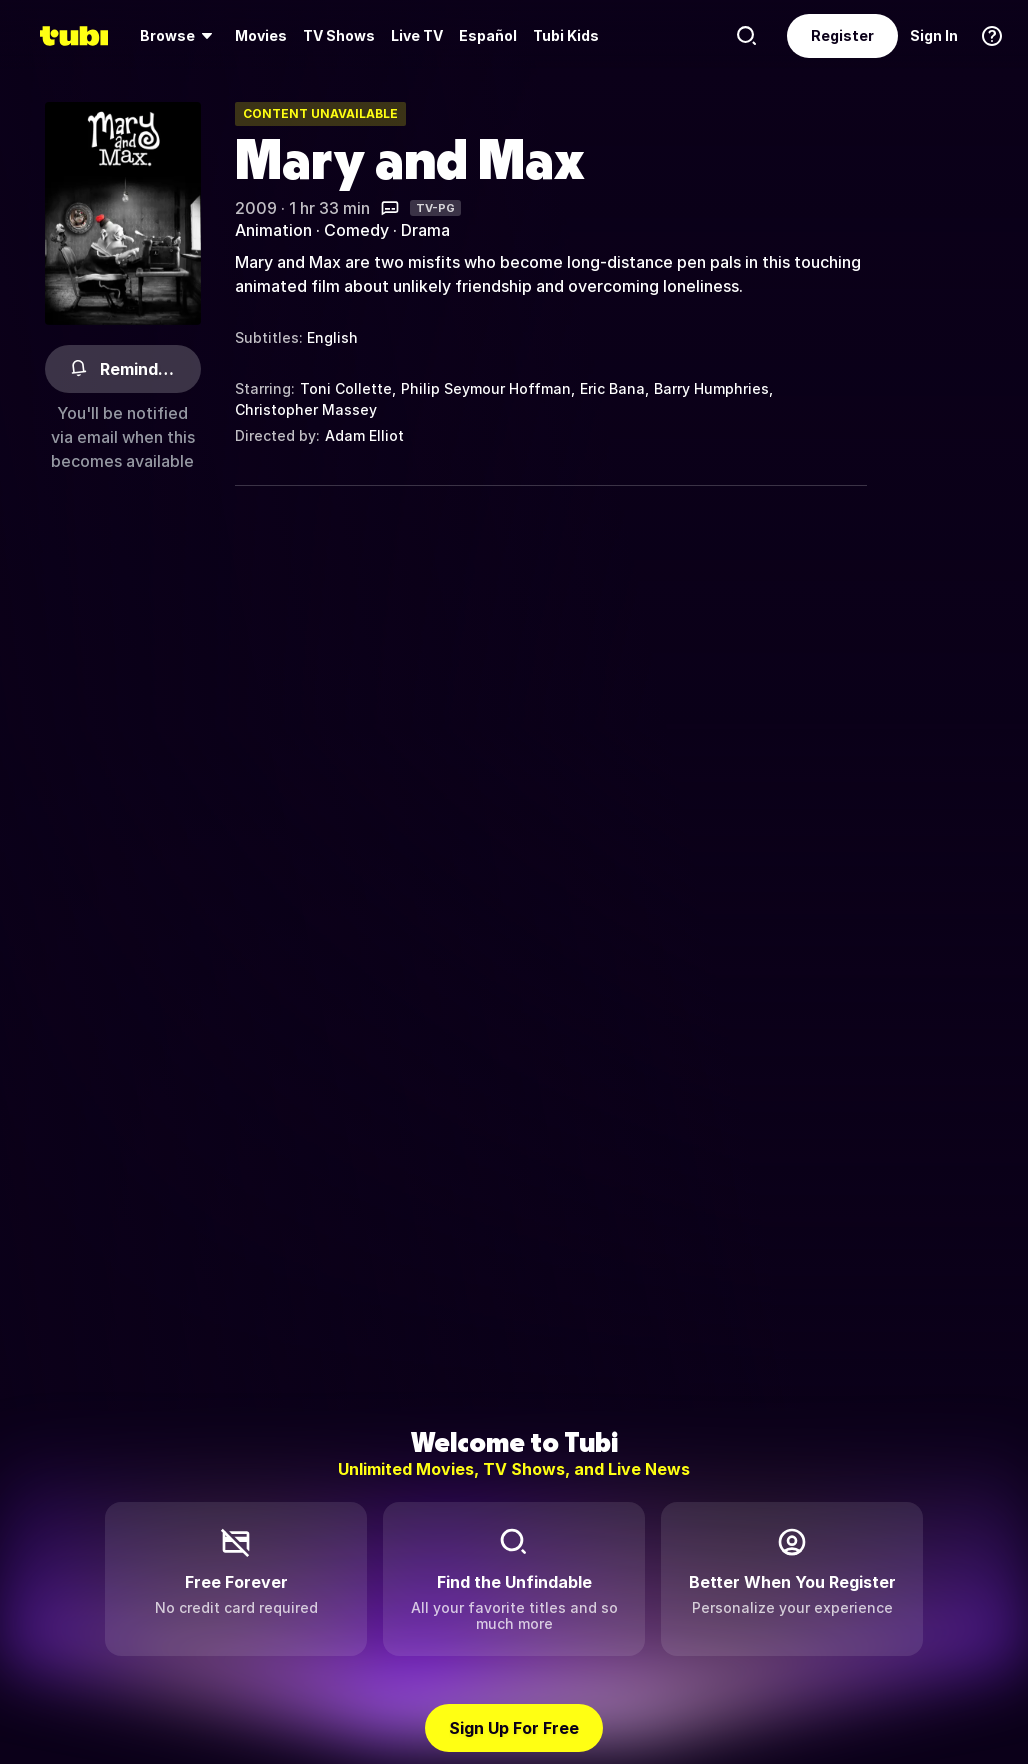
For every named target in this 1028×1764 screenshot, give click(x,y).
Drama (425, 230)
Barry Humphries (711, 388)
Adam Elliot (364, 435)
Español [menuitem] (488, 35)
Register (842, 35)
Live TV (417, 35)
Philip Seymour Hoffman (486, 388)
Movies (261, 35)
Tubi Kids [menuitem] (566, 35)
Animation (273, 230)
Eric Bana (612, 388)
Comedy (356, 230)
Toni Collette (346, 388)
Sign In (934, 35)
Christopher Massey (306, 409)
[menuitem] (179, 36)
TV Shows (339, 35)
